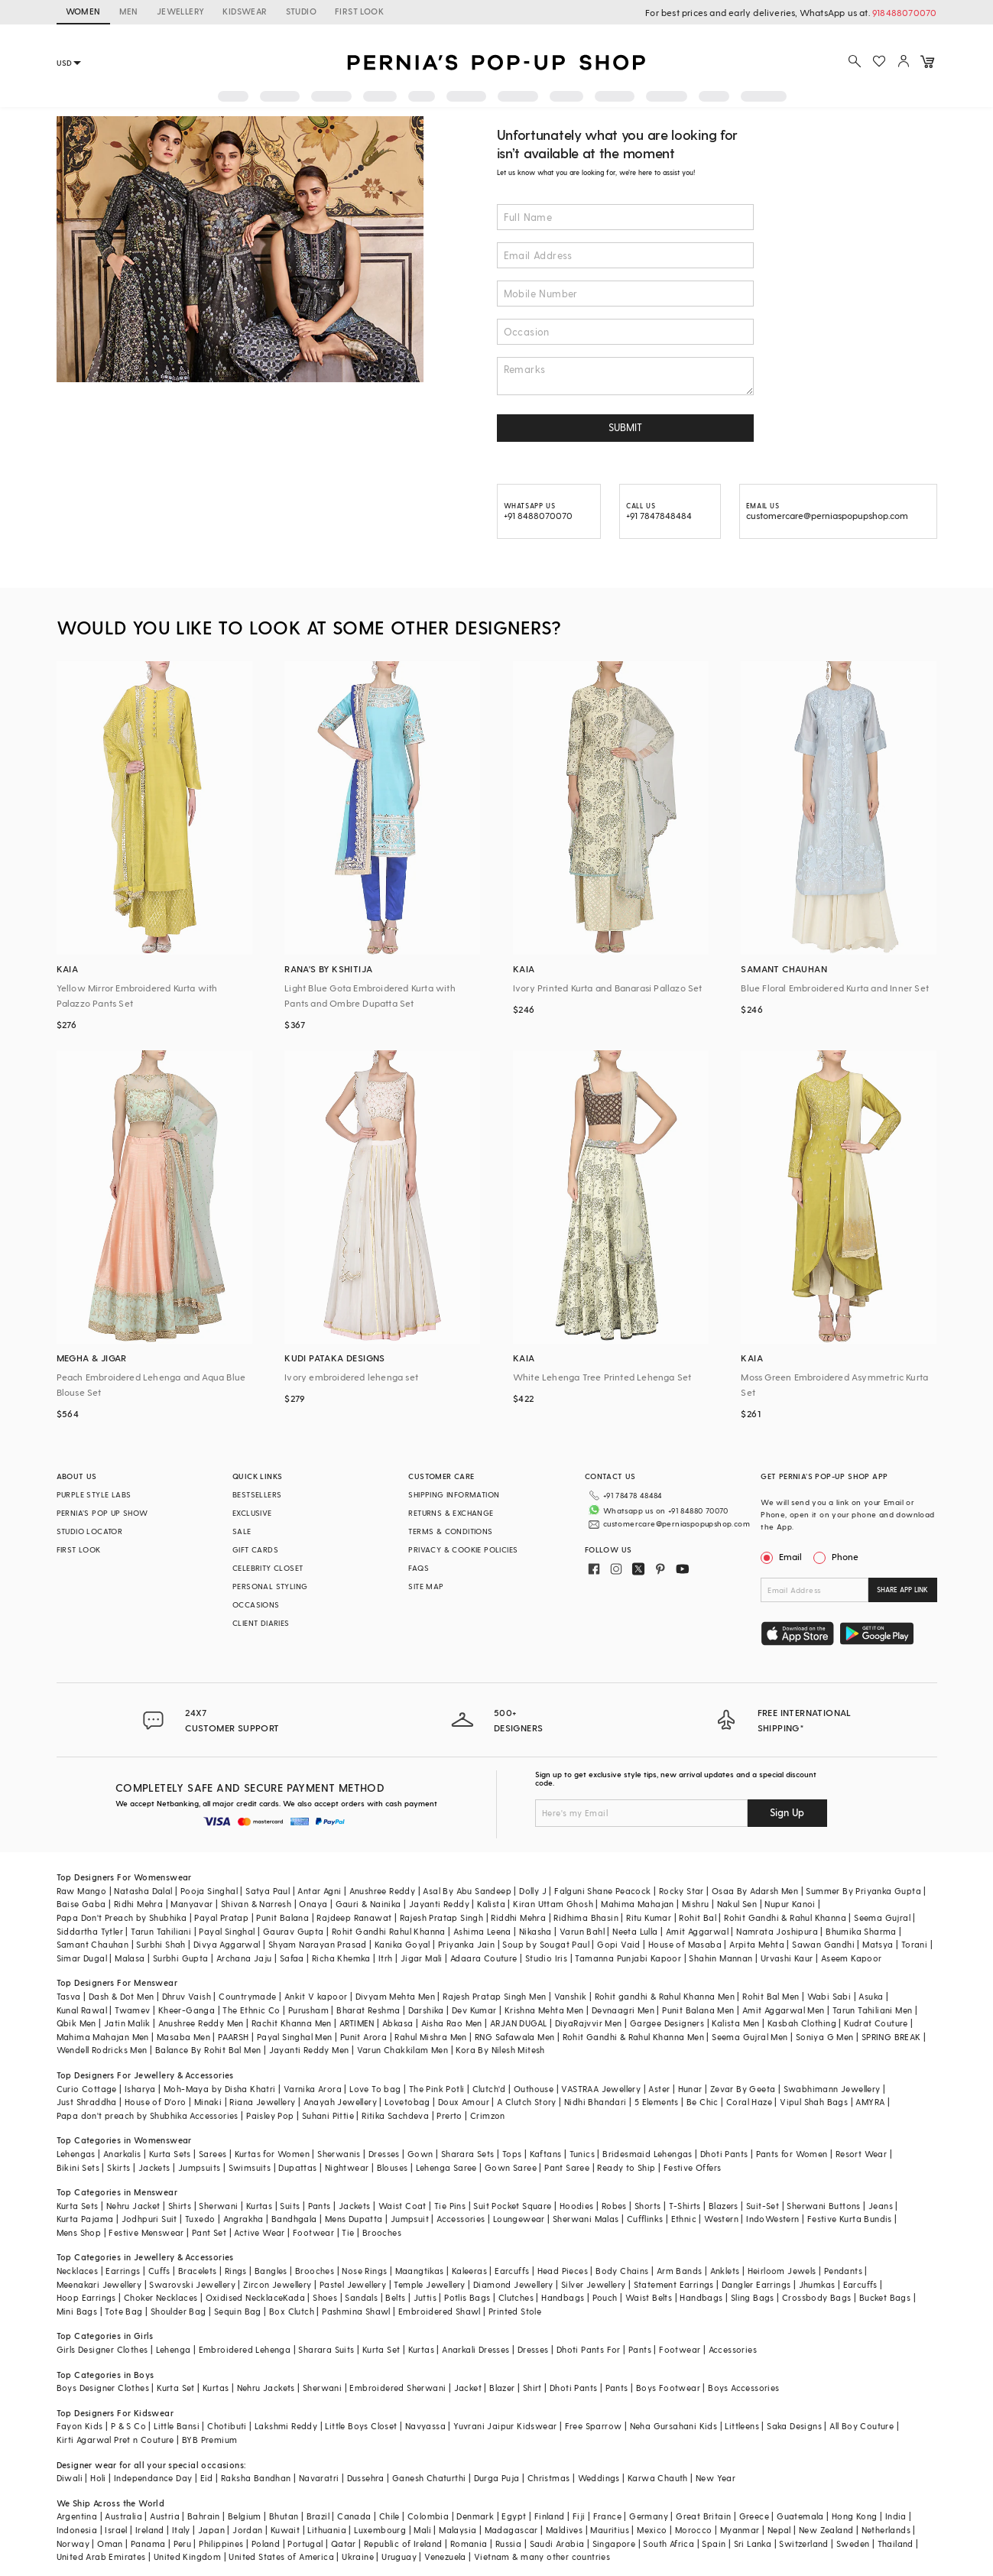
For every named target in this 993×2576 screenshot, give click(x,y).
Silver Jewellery (593, 2284)
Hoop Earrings (86, 2297)
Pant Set (209, 2232)
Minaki (208, 2102)
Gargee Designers (667, 2023)
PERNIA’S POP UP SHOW (102, 1512)
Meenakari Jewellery (99, 2284)
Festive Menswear (146, 2232)
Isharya (140, 2089)
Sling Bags (752, 2297)
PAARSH (233, 2037)
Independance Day (153, 2478)
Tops (512, 2154)
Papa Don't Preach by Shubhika (122, 1917)
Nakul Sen (737, 1904)
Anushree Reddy (382, 1891)
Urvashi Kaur (787, 1958)
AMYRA (869, 2102)
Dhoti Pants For (589, 2349)
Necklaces (78, 2271)
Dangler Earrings (756, 2284)
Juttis (425, 2297)
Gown (420, 2154)
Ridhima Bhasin (585, 1917)
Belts (395, 2297)
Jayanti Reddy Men (309, 2050)
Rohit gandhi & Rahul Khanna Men (665, 1996)
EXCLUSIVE (252, 1512)
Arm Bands (680, 2271)
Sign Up (787, 1812)
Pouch (605, 2297)
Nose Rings (364, 2271)
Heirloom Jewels (782, 2271)
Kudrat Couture (876, 2023)
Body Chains (621, 2271)
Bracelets (197, 2271)
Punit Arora (363, 2037)
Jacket (468, 2388)
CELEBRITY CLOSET (267, 1567)
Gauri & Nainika (368, 1904)
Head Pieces (562, 2271)
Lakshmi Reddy (286, 2426)
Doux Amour (463, 2102)
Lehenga (173, 2349)
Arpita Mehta (756, 1944)
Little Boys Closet (361, 2426)
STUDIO (301, 11)
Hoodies (577, 2206)
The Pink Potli (437, 2089)
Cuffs (159, 2271)
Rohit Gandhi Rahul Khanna (389, 1931)
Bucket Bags (884, 2297)
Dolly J (533, 1891)
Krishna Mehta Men (544, 2010)
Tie (348, 2232)
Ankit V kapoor (316, 1996)
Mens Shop (79, 2232)
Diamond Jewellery (513, 2284)
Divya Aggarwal (227, 1944)
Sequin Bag (237, 2311)
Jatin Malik (127, 2023)
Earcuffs (512, 2271)
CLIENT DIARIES (261, 1622)
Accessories (460, 2219)
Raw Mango (82, 1891)
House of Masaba (685, 1944)
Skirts (118, 2167)
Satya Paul (267, 1891)
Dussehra (366, 2478)
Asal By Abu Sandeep (467, 1891)
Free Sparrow (593, 2426)
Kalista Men (735, 2023)
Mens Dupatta (354, 2219)
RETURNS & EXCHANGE (450, 1512)
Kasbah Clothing (801, 2023)
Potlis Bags (467, 2297)
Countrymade (247, 1996)
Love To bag (375, 2089)
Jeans (880, 2206)
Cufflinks (645, 2219)
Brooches (381, 2232)
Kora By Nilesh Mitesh (500, 2050)
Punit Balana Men (698, 2010)
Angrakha (243, 2219)
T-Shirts (685, 2206)
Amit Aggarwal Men (783, 2010)
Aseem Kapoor (851, 1958)
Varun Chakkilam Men (403, 2050)
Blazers (723, 2206)
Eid (206, 2478)
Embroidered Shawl (439, 2311)
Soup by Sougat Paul (545, 1944)
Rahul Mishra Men (430, 2037)
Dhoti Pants (724, 2154)
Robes (614, 2206)
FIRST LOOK (359, 11)
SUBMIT (625, 427)
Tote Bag (123, 2311)
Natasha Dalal (143, 1891)
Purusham (308, 2010)
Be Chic (702, 2102)
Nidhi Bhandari (595, 2102)
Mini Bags (77, 2311)
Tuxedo (200, 2219)
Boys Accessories (743, 2388)
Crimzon (487, 2115)
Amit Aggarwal (697, 1931)
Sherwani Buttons (823, 2206)
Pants (319, 2206)
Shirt (532, 2388)
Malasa (129, 1958)
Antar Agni (319, 1891)
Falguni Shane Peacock (602, 1891)
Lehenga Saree (446, 2167)
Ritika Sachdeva (395, 2115)
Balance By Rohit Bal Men (208, 2050)
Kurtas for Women (272, 2154)
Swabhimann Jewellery (832, 2089)
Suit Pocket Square (512, 2206)
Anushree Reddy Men (201, 2023)
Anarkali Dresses (475, 2349)
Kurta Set (381, 2349)
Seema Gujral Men (749, 2037)
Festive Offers (693, 2167)
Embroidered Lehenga (245, 2349)
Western (721, 2219)
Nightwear (347, 2167)
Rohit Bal (697, 1917)
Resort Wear (861, 2154)
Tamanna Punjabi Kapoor (628, 1958)
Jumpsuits (199, 2167)
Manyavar (191, 1904)
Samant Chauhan (93, 1944)
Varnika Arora (313, 2089)
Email (783, 1556)
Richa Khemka (341, 1958)
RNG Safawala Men (514, 2037)
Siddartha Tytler (90, 1931)
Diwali (70, 2478)
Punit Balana (282, 1917)
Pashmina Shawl (356, 2311)
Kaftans (546, 2154)
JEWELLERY (181, 11)
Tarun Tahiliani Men (872, 2010)
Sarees (212, 2154)
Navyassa (425, 2426)
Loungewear (519, 2219)
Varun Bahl (582, 1931)
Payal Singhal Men (295, 2037)
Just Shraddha (87, 2102)
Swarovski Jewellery (192, 2284)
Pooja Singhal (209, 1891)
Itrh (385, 1958)
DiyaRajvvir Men (588, 2023)
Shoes (325, 2297)
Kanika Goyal (402, 1944)
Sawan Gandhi (823, 1944)
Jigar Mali (422, 1958)
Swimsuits (250, 2167)
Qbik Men (76, 2023)
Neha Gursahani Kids (674, 2426)
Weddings (599, 2478)
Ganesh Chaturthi (429, 2478)
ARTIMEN (357, 2023)
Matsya (877, 1944)
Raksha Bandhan (256, 2478)
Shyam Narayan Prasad (317, 1944)
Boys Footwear (668, 2388)
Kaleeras (469, 2271)
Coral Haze (749, 2102)
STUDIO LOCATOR (90, 1531)
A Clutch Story (527, 2102)
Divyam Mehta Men (395, 1996)
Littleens (742, 2426)
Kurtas (259, 2206)
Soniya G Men (825, 2037)
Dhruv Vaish (186, 1996)
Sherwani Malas (586, 2219)
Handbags (562, 2297)
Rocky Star (681, 1891)
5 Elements (656, 2102)
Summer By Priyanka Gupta (863, 1891)
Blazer (501, 2388)
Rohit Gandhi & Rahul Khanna (785, 1917)
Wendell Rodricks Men (102, 2050)
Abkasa (397, 2023)
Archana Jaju (244, 1958)
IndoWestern (772, 2219)
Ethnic (683, 2219)
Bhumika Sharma (861, 1931)
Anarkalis (122, 2154)
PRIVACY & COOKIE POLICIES (463, 1549)
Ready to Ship (626, 2167)
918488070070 (904, 12)
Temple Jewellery (429, 2284)
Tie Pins (450, 2206)
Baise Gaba (81, 1904)
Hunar (690, 2089)
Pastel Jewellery (353, 2284)
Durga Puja (497, 2478)
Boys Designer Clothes (103, 2388)
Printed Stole (514, 2311)
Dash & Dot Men (121, 1996)
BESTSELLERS (256, 1494)
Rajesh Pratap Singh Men (494, 1996)
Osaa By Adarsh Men (755, 1891)
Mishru (695, 1904)
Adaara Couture (484, 1958)
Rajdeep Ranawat (353, 1917)
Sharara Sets (468, 2154)
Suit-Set (762, 2206)
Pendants (843, 2271)
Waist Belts (648, 2297)
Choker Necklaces (160, 2297)
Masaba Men (183, 2037)
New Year (715, 2478)
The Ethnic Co (251, 2010)
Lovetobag (407, 2102)
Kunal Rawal (82, 2010)
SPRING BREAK (891, 2037)
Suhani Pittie (328, 2115)
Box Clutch (291, 2311)
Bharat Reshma (368, 2010)
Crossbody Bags (817, 2297)
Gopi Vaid (619, 1944)
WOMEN (83, 11)
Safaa (292, 1958)
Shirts (179, 2206)
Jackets (154, 2167)
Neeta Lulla (634, 1931)
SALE (241, 1531)
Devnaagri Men (623, 2010)
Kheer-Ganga (186, 2010)
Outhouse (533, 2089)
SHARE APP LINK (902, 1589)
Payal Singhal (227, 1931)
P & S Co (128, 2426)
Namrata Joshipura (777, 1931)
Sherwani (218, 2206)
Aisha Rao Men (451, 2023)
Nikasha (535, 1931)
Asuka (870, 1996)
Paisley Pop (270, 2115)
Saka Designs (794, 2426)
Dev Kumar (474, 2010)
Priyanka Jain (466, 1944)
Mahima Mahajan (637, 1904)
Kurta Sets (170, 2154)
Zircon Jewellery (277, 2284)
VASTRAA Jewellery (601, 2089)
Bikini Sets (78, 2167)
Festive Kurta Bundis (849, 2219)
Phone (843, 1556)
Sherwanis (339, 2154)
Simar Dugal (82, 1958)
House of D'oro (156, 2102)
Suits (290, 2206)
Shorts (647, 2206)
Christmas (548, 2478)
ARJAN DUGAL (518, 2023)
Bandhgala (294, 2219)
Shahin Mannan (720, 1958)
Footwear (313, 2232)
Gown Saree (511, 2167)
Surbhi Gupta (181, 1958)
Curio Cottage (87, 2089)
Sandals (361, 2297)
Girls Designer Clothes (102, 2349)
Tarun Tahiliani (161, 1931)
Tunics (582, 2154)
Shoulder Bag (178, 2311)
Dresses (384, 2154)
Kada (294, 2297)
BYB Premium (209, 2440)
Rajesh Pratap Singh (442, 1917)
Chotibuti (227, 2426)
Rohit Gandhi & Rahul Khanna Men (633, 2037)
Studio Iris (546, 1958)
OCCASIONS (256, 1604)
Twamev (132, 2010)
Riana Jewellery (262, 2102)
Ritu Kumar (648, 1917)
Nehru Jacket (133, 2206)
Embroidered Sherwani (397, 2388)
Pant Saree (566, 2167)
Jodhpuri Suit (149, 2219)
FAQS (418, 1567)
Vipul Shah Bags (814, 2102)
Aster (659, 2089)
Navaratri (319, 2478)
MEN (128, 11)
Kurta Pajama (85, 2219)
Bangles (271, 2271)
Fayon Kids (80, 2426)
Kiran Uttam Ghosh (553, 1904)
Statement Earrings (674, 2284)
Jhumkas (817, 2284)
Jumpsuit (410, 2219)
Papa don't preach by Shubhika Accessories (148, 2115)
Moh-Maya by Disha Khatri (220, 2089)
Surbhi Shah (160, 1944)
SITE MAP (425, 1586)
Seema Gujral (882, 1917)
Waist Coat (402, 2206)
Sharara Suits (326, 2349)
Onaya (313, 1904)
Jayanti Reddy (439, 1904)
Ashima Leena (482, 1931)
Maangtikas (419, 2271)
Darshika (426, 2010)
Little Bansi (177, 2426)
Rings (236, 2271)
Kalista (491, 1904)
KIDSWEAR (244, 11)
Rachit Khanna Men (291, 2023)
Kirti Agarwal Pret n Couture (115, 2440)
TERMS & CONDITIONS (450, 1531)
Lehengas (76, 2154)
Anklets (725, 2271)
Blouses (392, 2167)
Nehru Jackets (266, 2388)
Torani (914, 1944)
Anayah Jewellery (340, 2102)
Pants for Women (792, 2154)
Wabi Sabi (829, 1996)
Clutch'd (489, 2089)
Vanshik (570, 1996)
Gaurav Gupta (293, 1931)
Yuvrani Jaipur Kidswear (505, 2426)
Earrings (122, 2271)
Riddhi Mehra (518, 1917)
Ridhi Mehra (138, 1904)
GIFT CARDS (255, 1549)
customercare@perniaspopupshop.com (676, 1523)
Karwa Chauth (658, 2478)
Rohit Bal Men (770, 1996)
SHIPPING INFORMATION (453, 1494)
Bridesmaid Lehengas (647, 2154)
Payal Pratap (221, 1917)
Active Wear (259, 2232)
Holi (98, 2478)
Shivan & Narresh (256, 1904)
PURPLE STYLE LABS (94, 1494)
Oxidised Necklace (245, 2297)
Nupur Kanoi (789, 1904)
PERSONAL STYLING (269, 1586)
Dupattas (297, 2167)
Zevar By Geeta (743, 2089)
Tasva (69, 1996)
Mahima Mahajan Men (103, 2037)
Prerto (449, 2115)
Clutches (516, 2297)
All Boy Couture (861, 2426)
